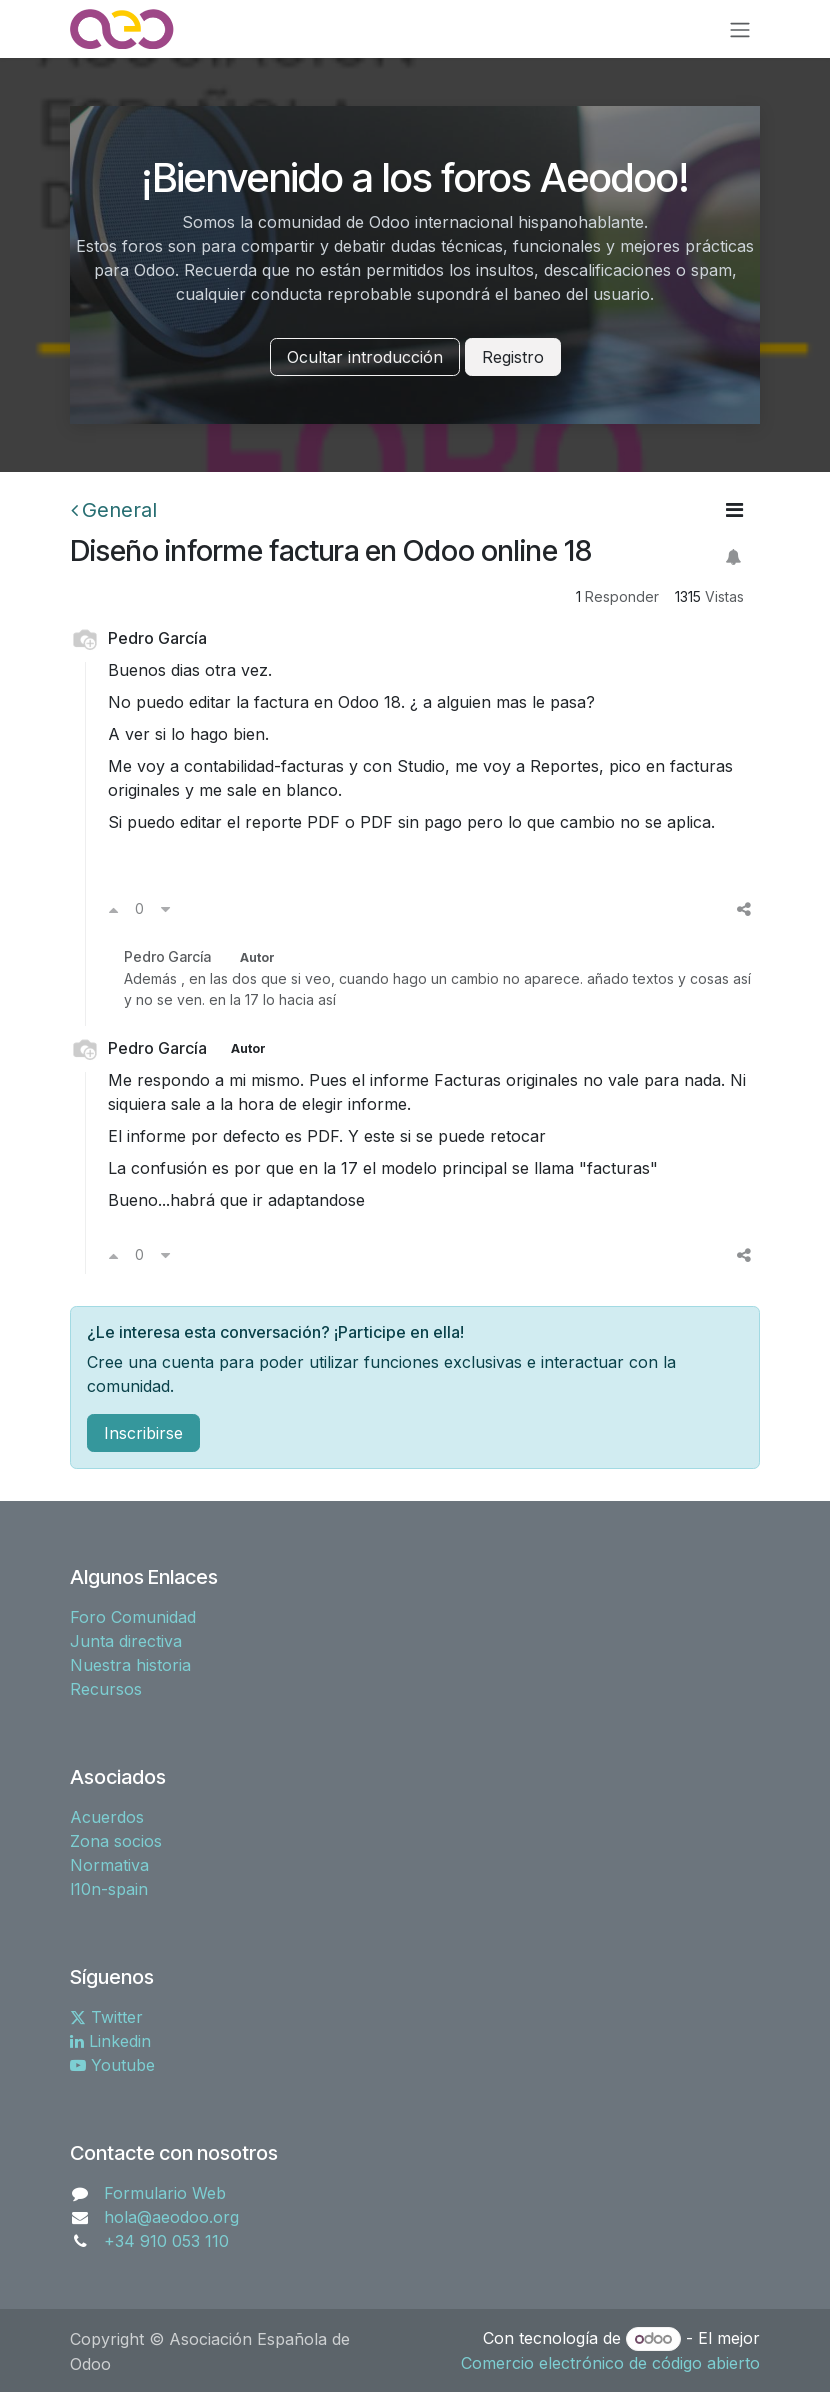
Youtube (112, 2065)
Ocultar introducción (365, 357)
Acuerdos (107, 1817)
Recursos (106, 1689)
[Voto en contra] (165, 909)
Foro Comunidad (133, 1617)
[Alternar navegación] (740, 29)
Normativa (109, 1865)
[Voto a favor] (113, 909)
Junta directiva (126, 1641)
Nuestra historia (130, 1665)
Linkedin (110, 2041)
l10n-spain (109, 1889)
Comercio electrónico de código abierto (610, 2363)
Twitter (106, 2017)
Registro (513, 357)
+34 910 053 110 (166, 2241)
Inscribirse (143, 1433)
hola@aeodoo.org (171, 2217)
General (114, 510)
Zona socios (116, 1841)
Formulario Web (165, 2193)
